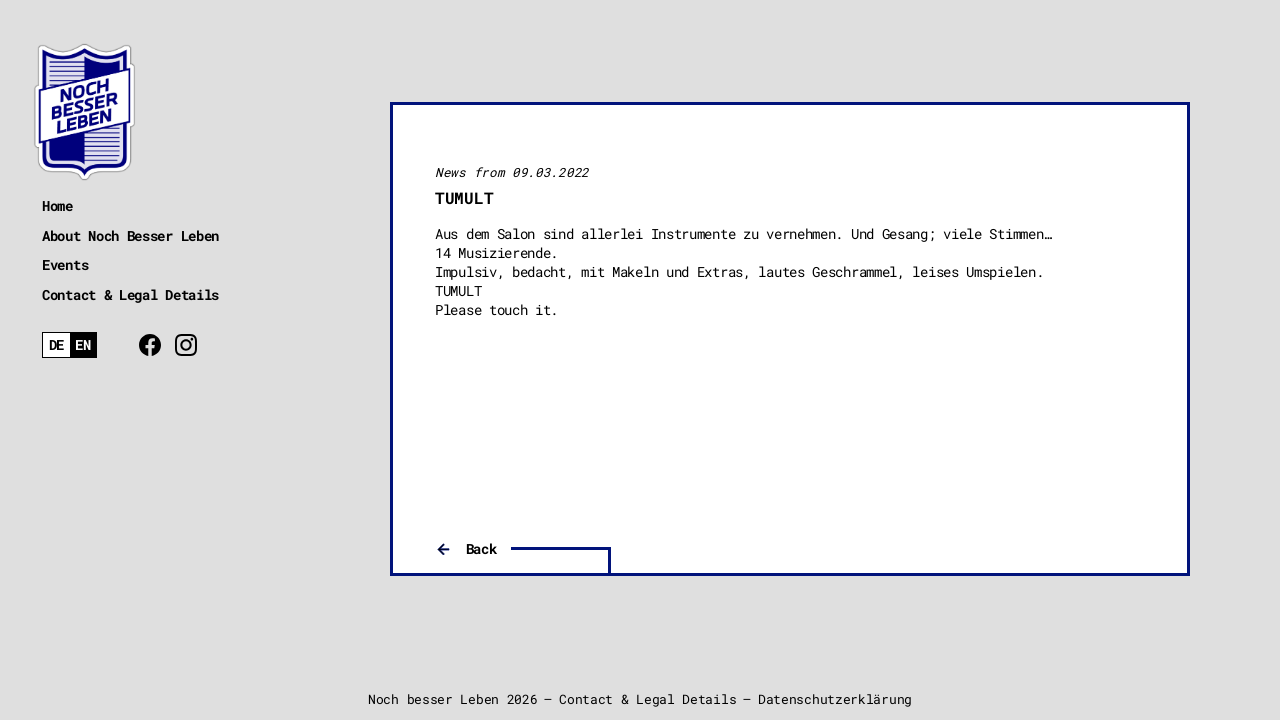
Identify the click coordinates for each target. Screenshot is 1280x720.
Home (57, 205)
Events (65, 264)
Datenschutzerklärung (835, 699)
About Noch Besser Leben (130, 235)
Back (481, 548)
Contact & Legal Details (130, 294)
